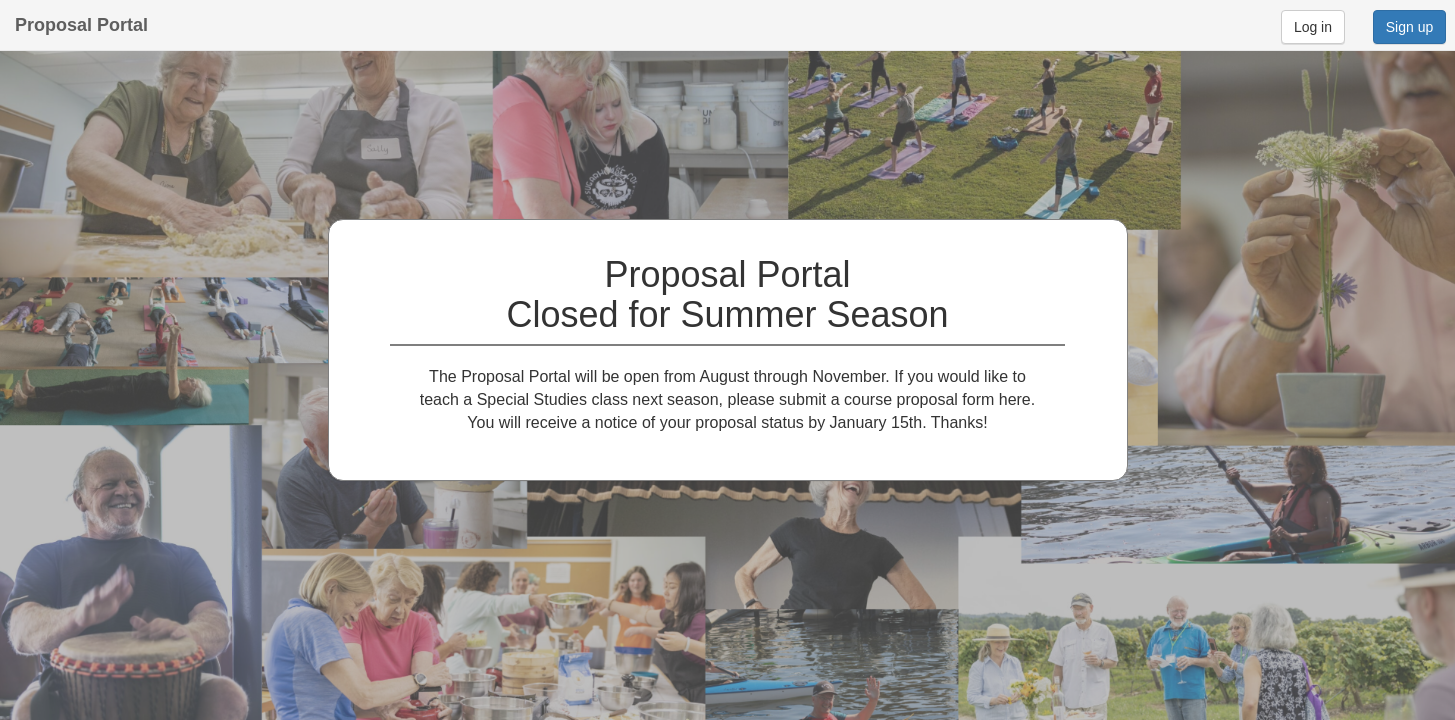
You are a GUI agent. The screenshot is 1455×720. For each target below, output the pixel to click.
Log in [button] (1313, 27)
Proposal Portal (81, 25)
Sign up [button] (1409, 27)
